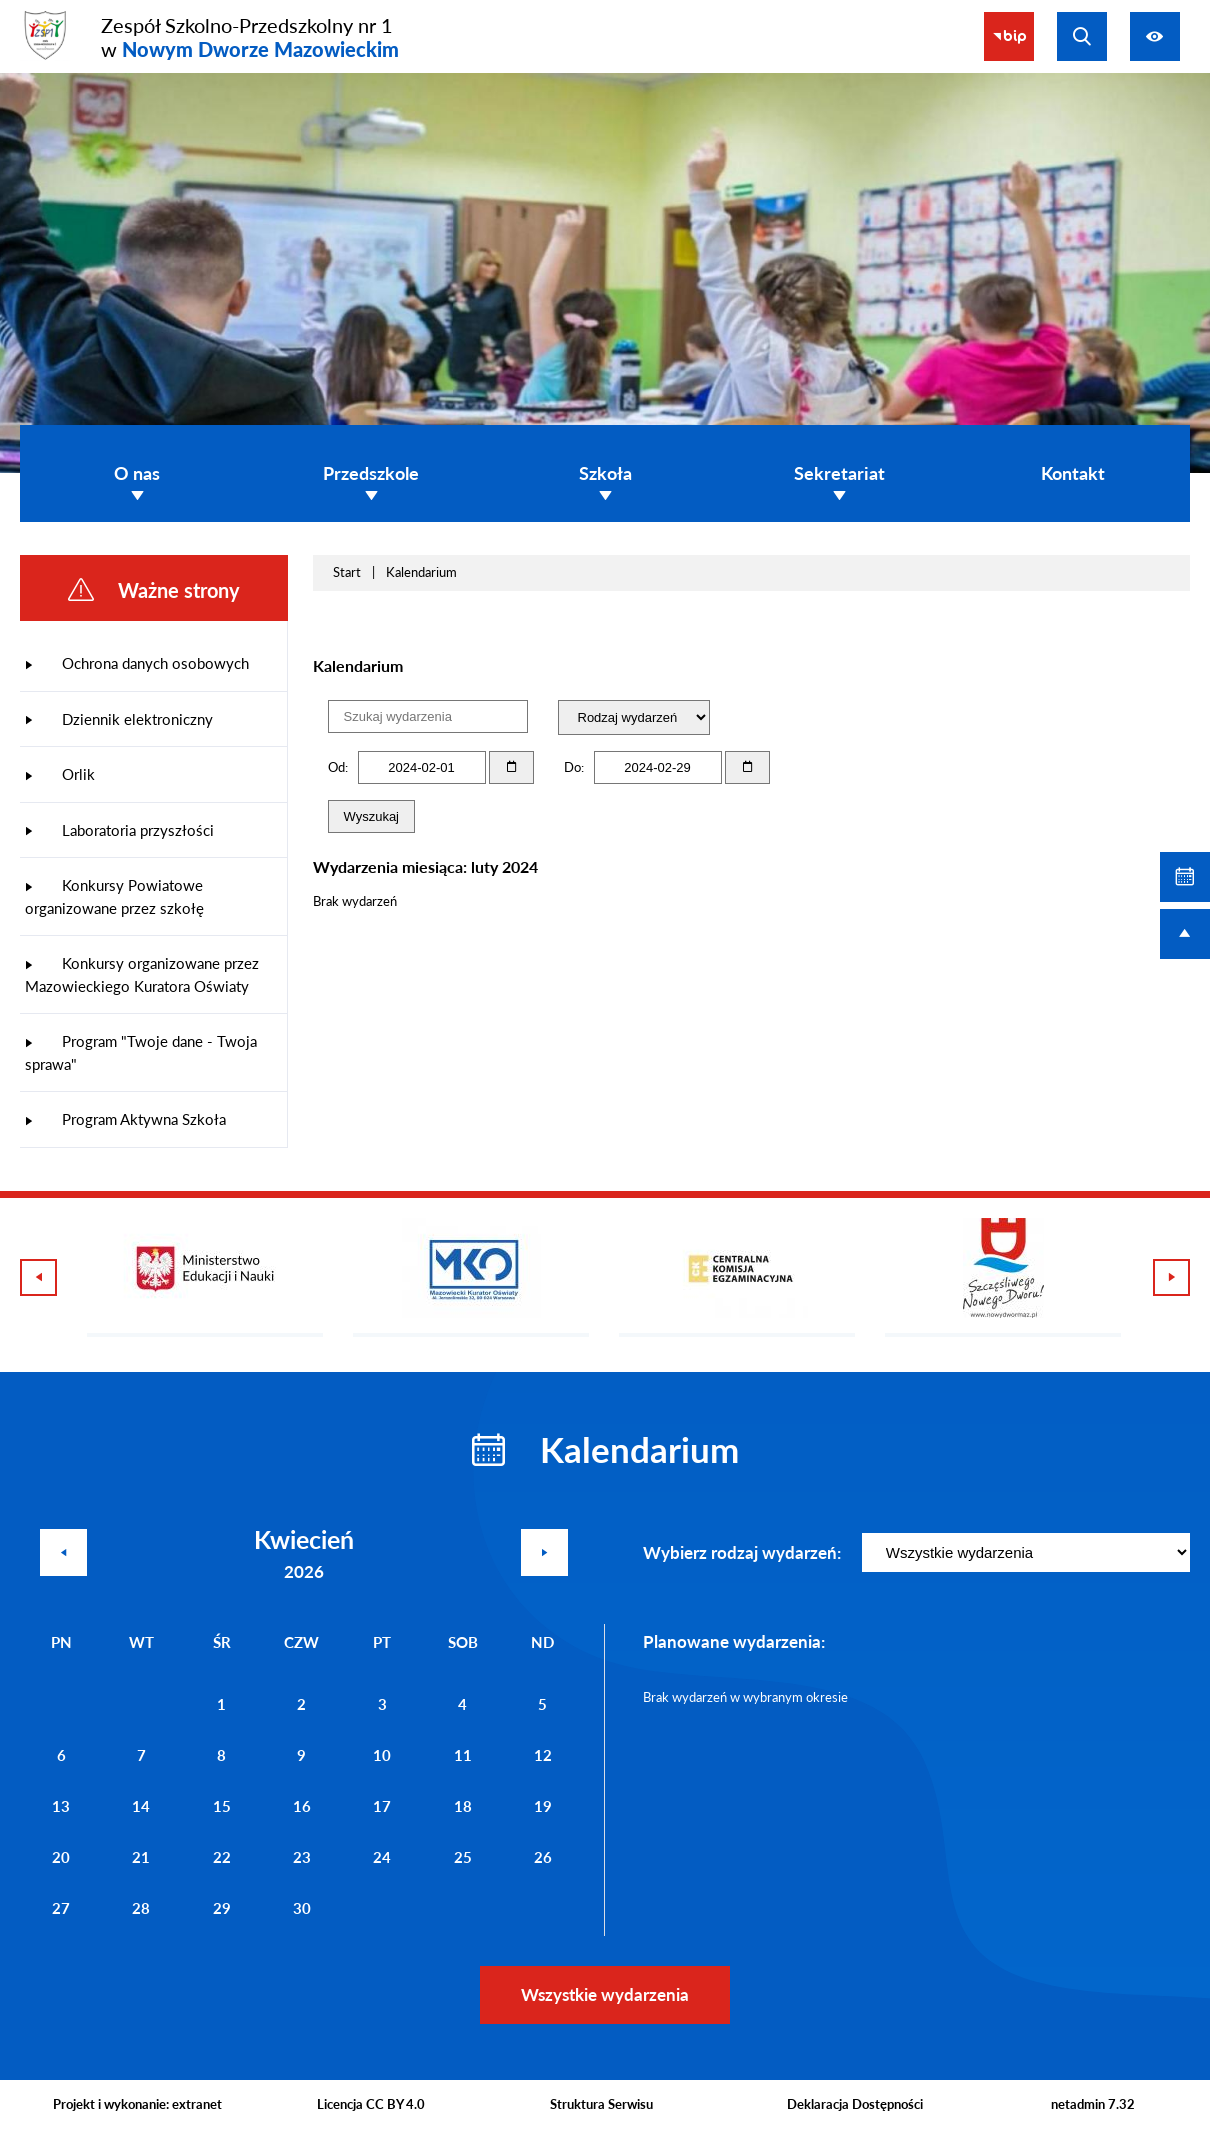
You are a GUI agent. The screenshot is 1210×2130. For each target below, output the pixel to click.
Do (572, 767)
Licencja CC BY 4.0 (371, 2104)
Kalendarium (421, 572)
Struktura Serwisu (601, 2104)
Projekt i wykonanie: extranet (137, 2104)
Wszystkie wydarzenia (605, 1994)
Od (336, 767)
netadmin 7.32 (1093, 2104)
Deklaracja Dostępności (855, 2104)
